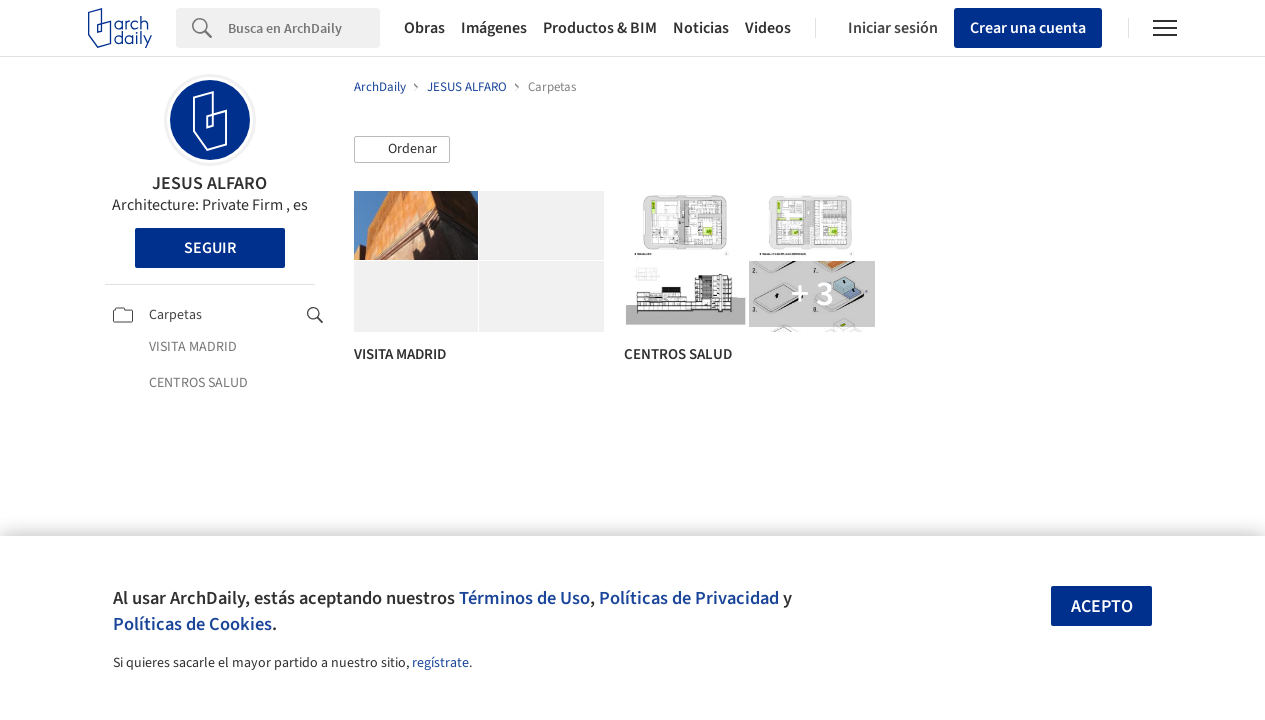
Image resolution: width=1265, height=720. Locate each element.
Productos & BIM (600, 28)
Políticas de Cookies (192, 624)
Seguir (210, 248)
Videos (768, 28)
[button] (402, 150)
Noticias (701, 28)
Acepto (1102, 606)
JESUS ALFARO (209, 183)
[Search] (304, 28)
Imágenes (494, 28)
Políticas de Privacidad (689, 598)
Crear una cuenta (1028, 28)
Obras (424, 28)
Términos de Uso (524, 598)
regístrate (440, 663)
